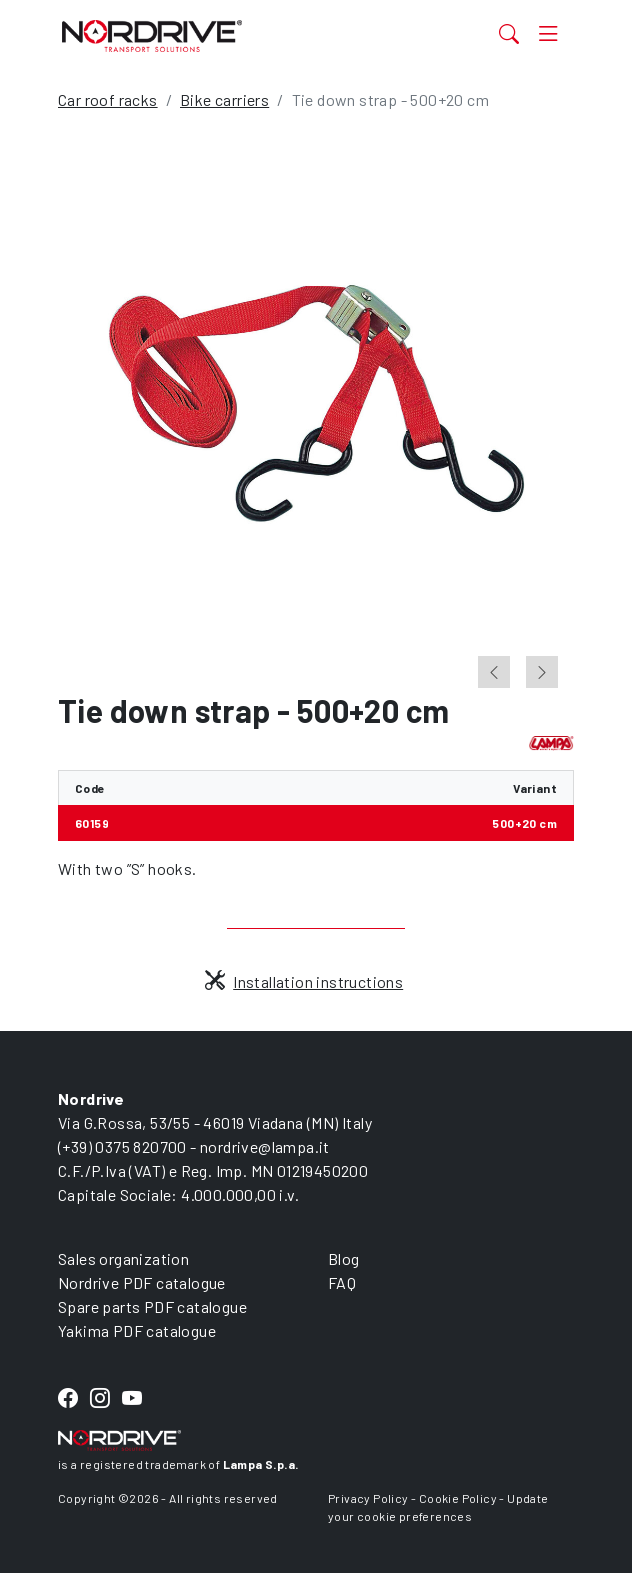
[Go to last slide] (494, 672)
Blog (344, 1258)
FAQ (342, 1282)
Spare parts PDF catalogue (152, 1306)
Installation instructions (304, 981)
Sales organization (123, 1258)
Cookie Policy (458, 1498)
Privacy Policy (368, 1498)
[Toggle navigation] (548, 33)
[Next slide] (542, 672)
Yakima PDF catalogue (137, 1330)
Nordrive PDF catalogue (142, 1282)
